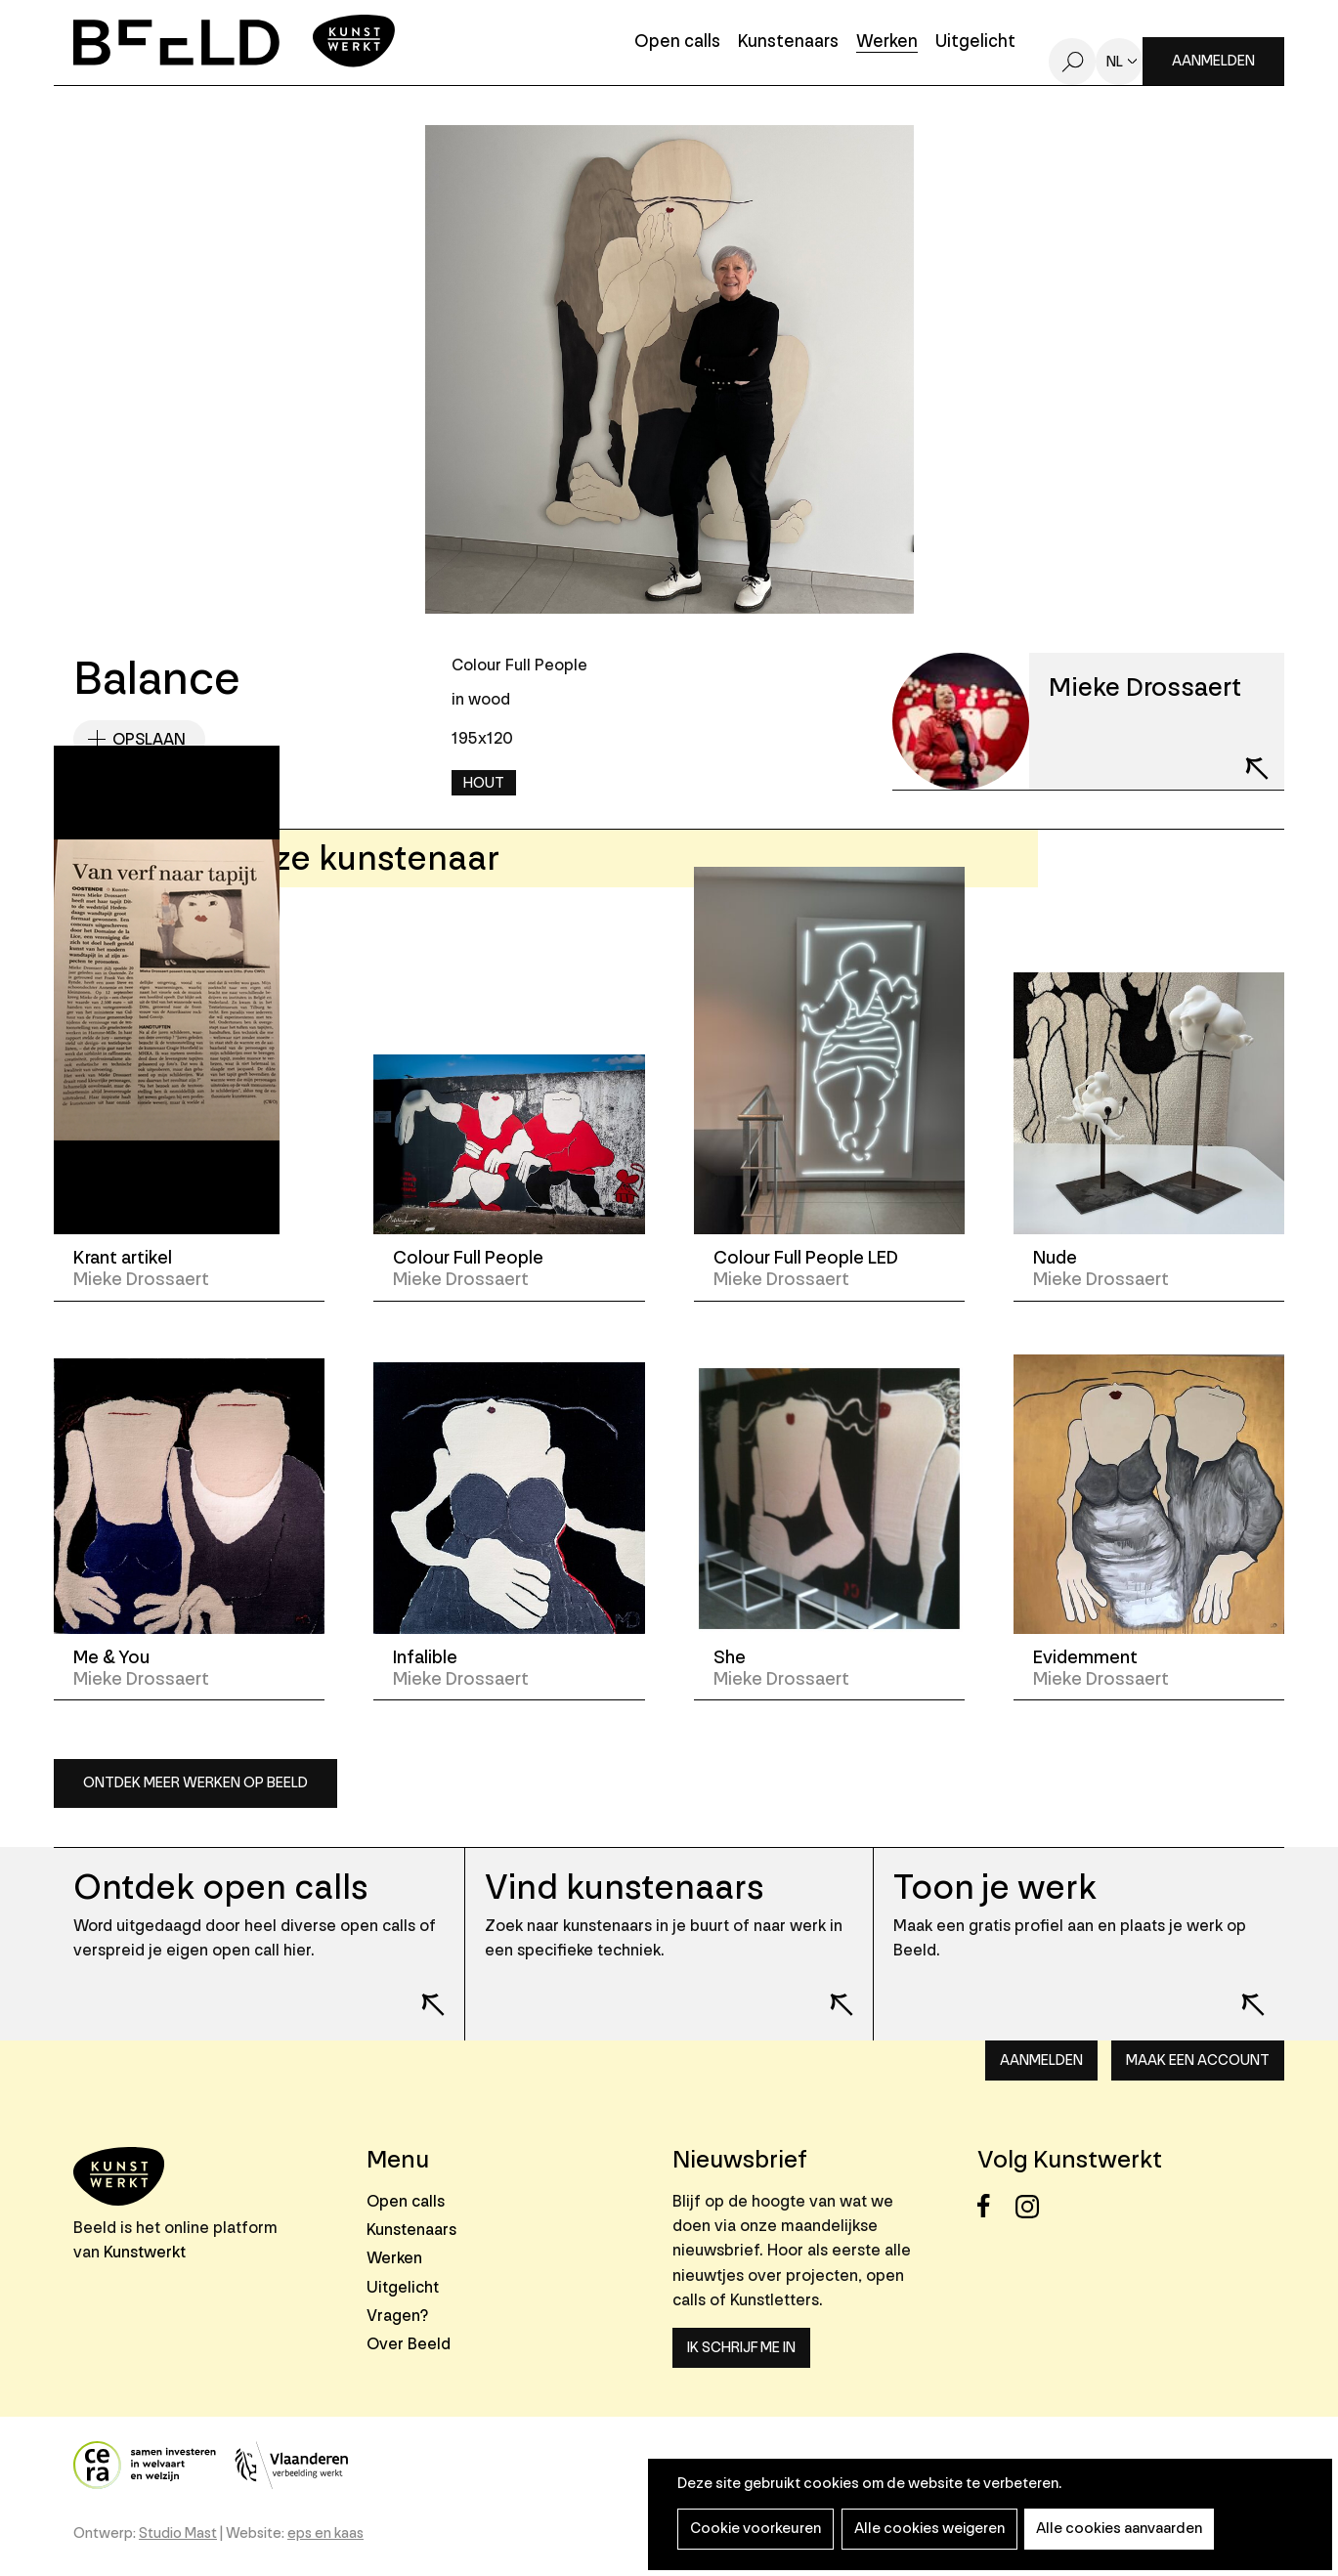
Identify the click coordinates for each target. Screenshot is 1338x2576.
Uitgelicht (975, 42)
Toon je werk (995, 1888)
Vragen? (397, 2315)
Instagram (1032, 2206)
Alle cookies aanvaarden (1110, 2528)
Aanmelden (1213, 61)
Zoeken (1072, 61)
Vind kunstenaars (624, 1888)
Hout (483, 783)
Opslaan (149, 739)
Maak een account (1198, 2060)
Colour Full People (468, 1257)
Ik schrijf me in (741, 2348)
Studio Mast (178, 2533)
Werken (887, 42)
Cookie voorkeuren (753, 2528)
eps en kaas (325, 2533)
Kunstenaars (788, 42)
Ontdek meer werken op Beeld (195, 1783)
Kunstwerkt (145, 2252)
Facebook (994, 2206)
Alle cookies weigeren (923, 2528)
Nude (1055, 1257)
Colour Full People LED (805, 1257)
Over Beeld (409, 2344)
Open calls (677, 42)
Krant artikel (122, 1257)
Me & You (111, 1657)
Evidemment (1085, 1657)
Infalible (425, 1657)
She (729, 1657)
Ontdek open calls (220, 1888)
